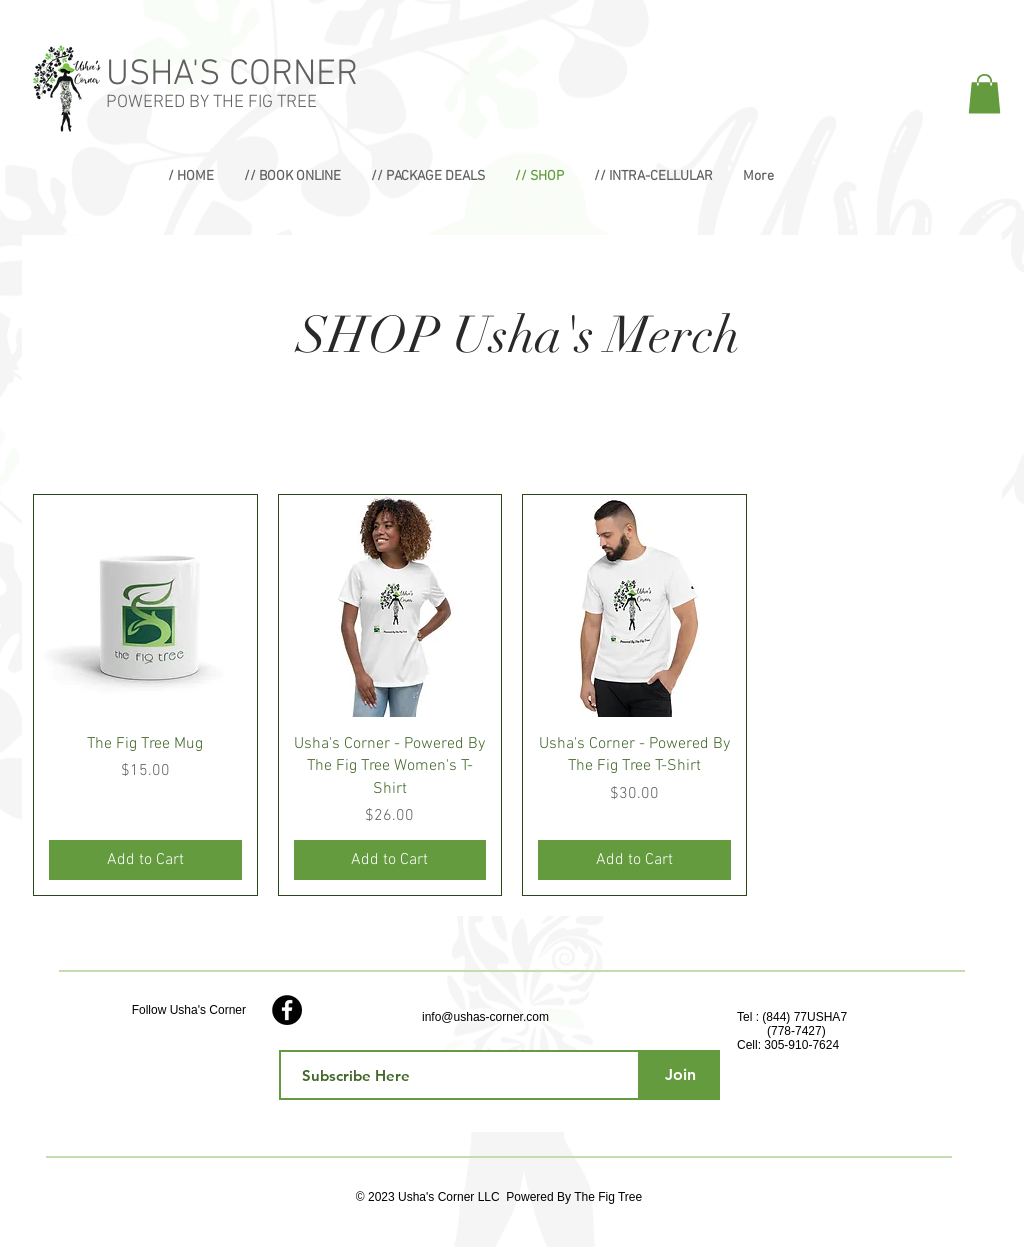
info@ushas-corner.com (485, 1017)
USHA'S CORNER (232, 75)
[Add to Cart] (145, 860)
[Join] (680, 1075)
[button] (984, 93)
